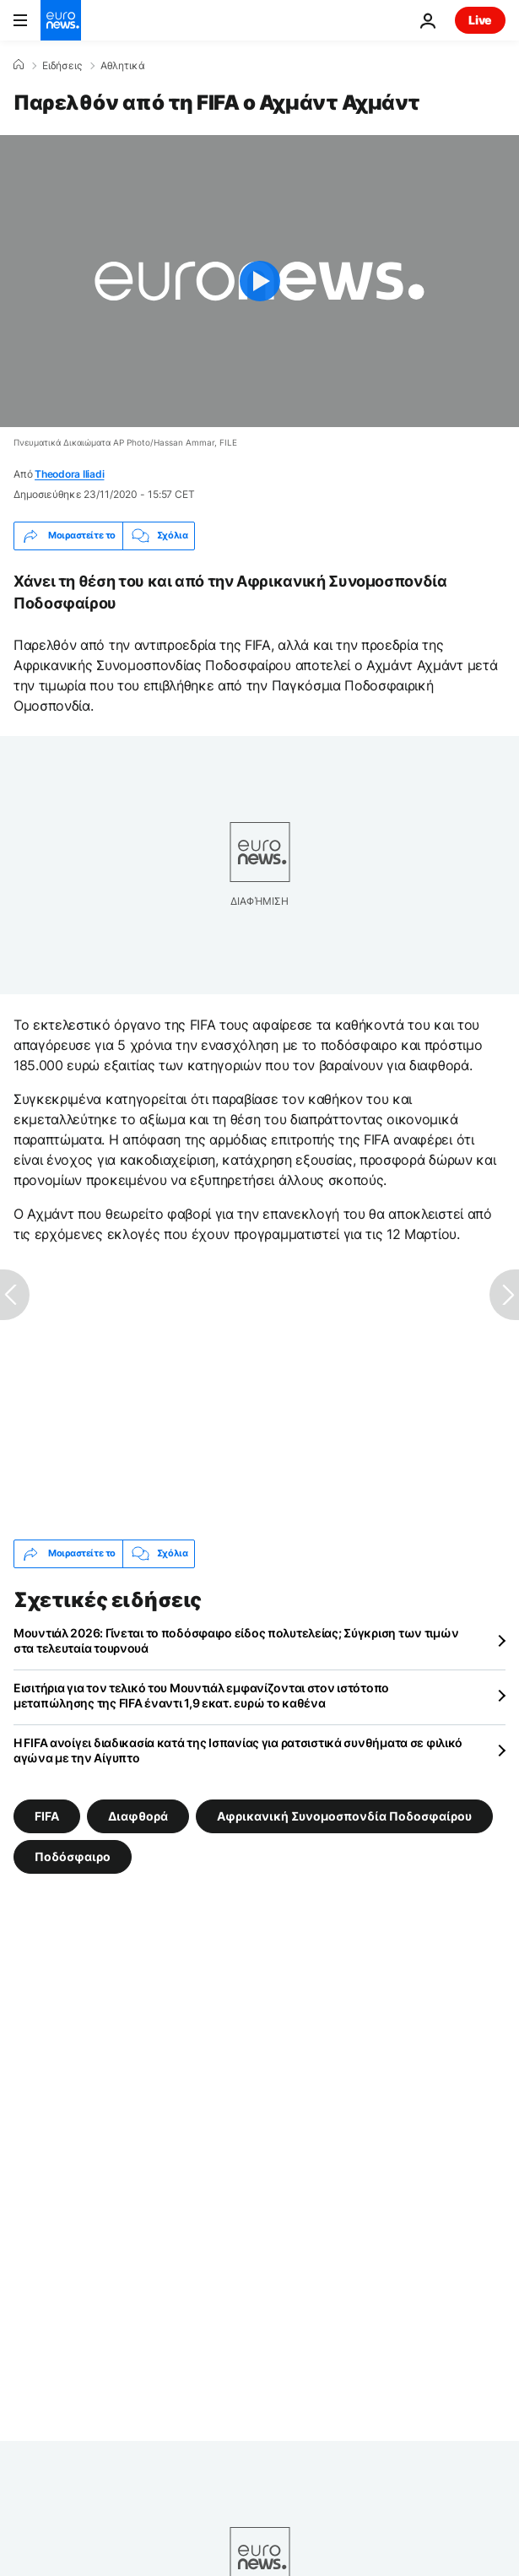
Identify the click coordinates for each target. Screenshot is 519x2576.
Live (480, 20)
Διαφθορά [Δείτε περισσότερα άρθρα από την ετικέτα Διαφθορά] (138, 1816)
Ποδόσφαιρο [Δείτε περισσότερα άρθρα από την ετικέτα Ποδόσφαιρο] (73, 1856)
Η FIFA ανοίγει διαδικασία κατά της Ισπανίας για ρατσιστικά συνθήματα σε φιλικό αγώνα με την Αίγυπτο (238, 1750)
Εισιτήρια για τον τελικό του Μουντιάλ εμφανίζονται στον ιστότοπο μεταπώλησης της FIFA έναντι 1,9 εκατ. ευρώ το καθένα (201, 1695)
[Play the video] (259, 281)
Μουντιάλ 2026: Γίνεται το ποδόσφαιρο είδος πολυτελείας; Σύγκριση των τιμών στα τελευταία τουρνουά (236, 1640)
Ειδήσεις (62, 66)
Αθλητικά (122, 66)
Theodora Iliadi (69, 474)
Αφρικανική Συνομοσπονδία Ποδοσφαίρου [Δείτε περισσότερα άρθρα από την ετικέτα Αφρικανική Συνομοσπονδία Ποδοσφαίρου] (344, 1816)
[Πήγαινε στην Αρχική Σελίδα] (61, 20)
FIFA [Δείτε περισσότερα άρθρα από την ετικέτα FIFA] (47, 1816)
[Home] (19, 65)
